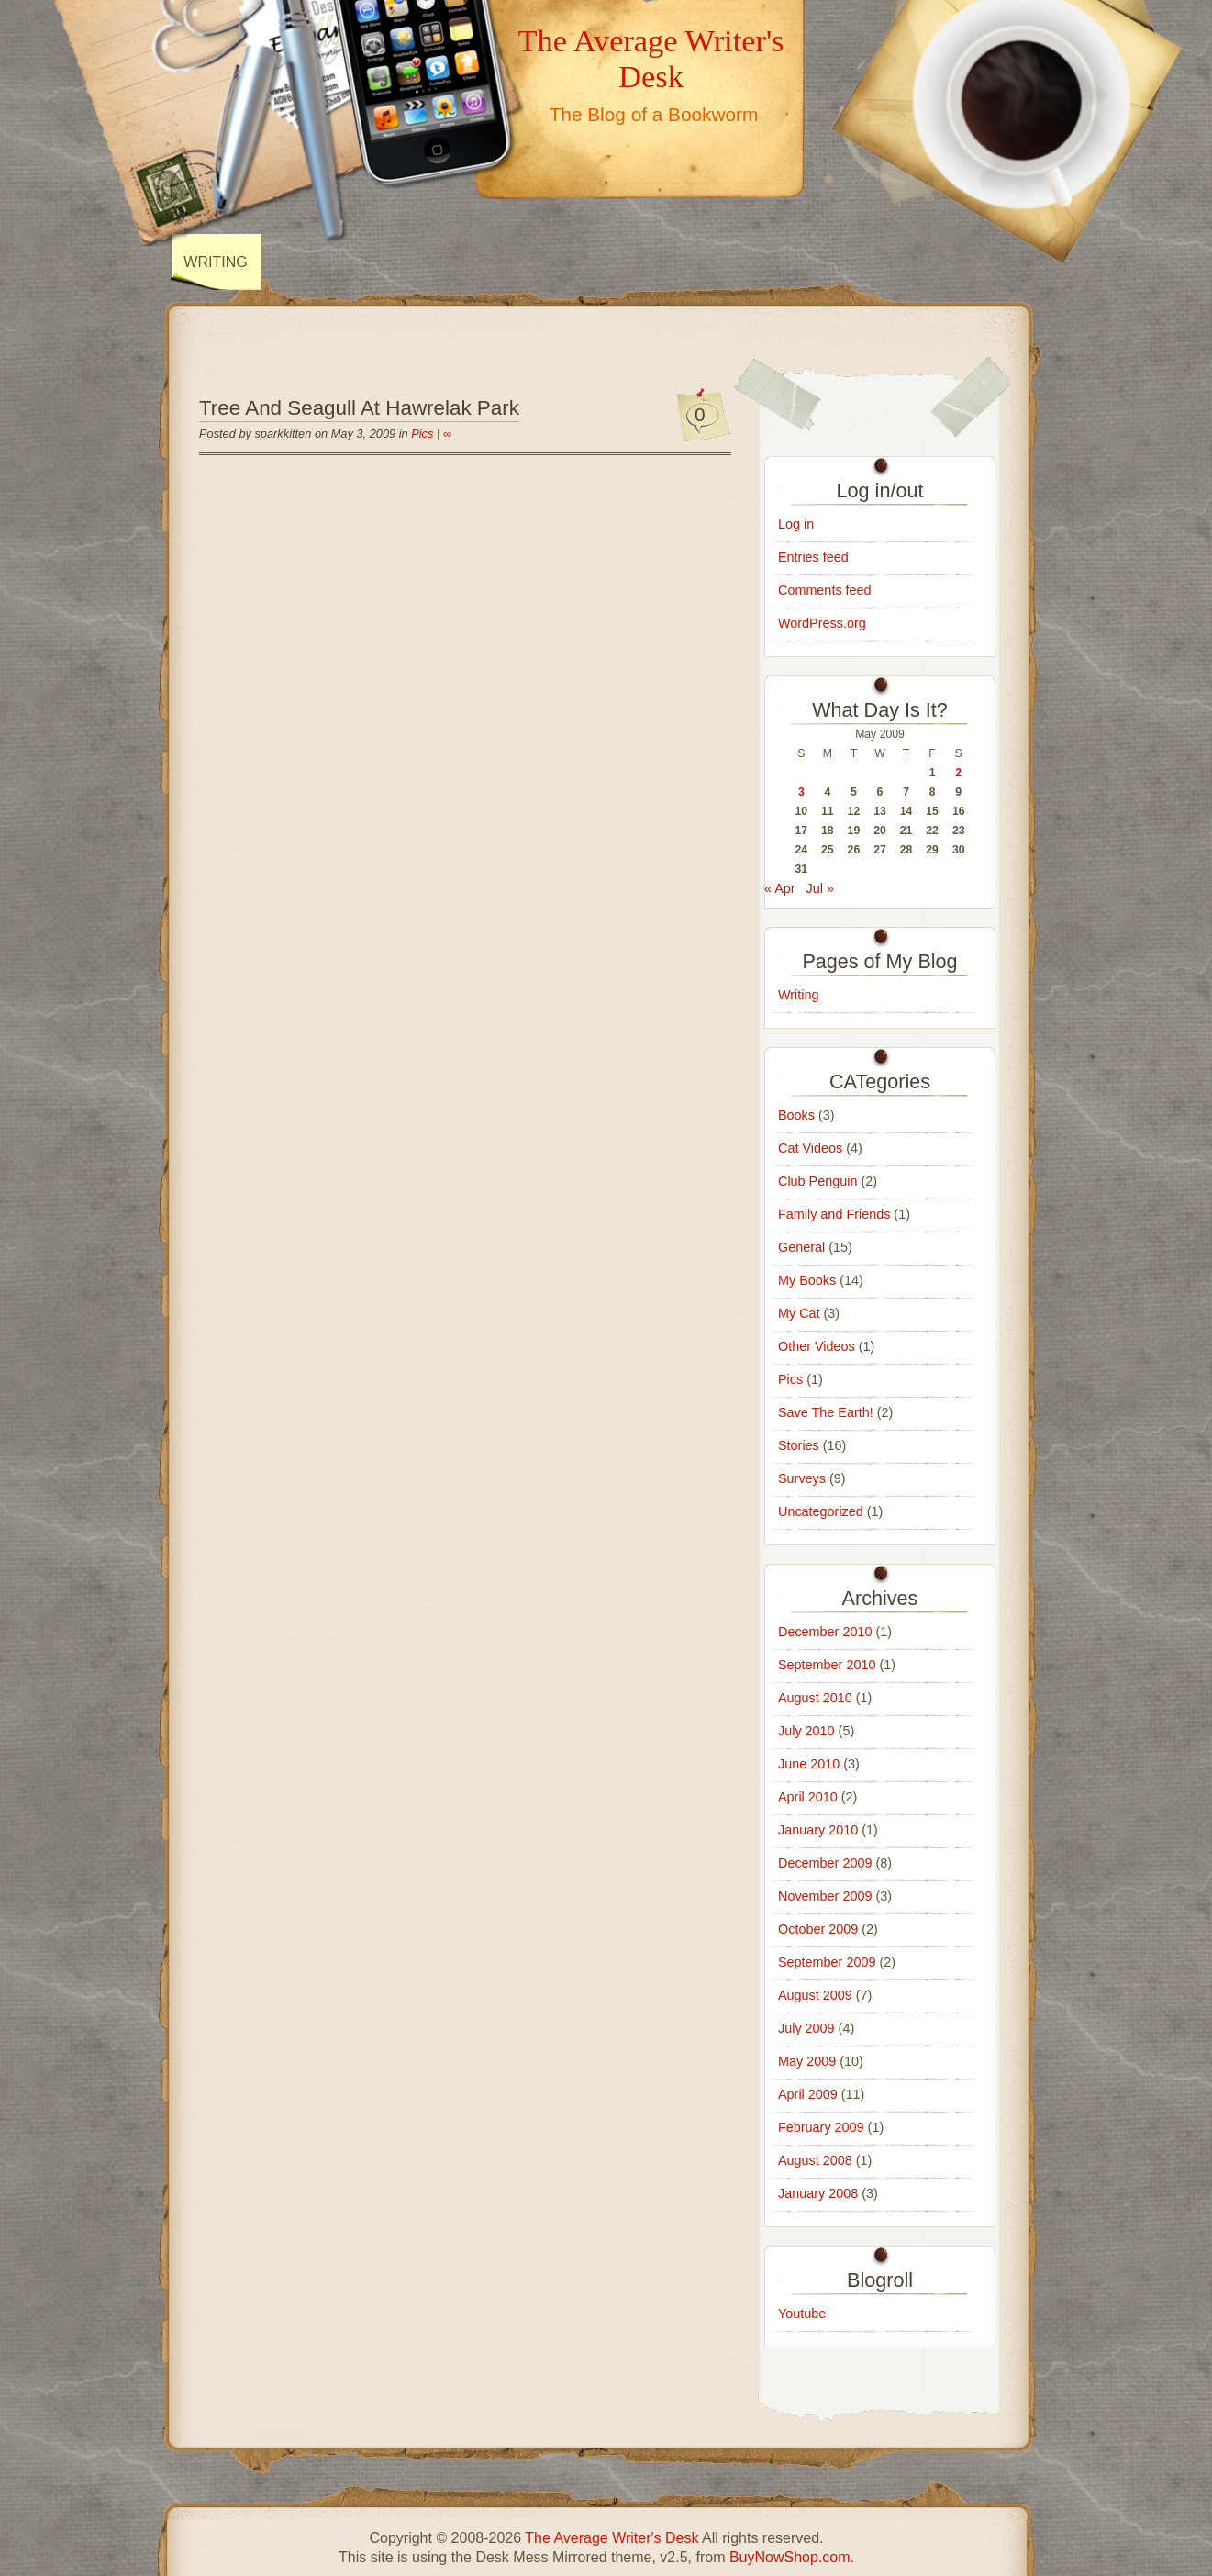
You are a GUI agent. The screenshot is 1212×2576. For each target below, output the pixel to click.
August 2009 (815, 1995)
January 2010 (818, 1830)
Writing (215, 262)
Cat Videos (810, 1148)
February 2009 (821, 2127)
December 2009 (825, 1863)
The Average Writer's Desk (650, 58)
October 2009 (818, 1929)
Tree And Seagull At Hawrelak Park (359, 407)
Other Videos (816, 1346)
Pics (422, 433)
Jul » (820, 888)
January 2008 (818, 2193)
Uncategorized (820, 1511)
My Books (807, 1280)
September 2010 (826, 1664)
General (801, 1247)
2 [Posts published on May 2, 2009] (958, 772)
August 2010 (815, 1697)
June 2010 (809, 1763)
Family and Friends (834, 1214)
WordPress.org (822, 623)
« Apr (779, 888)
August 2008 (815, 2160)
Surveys (802, 1478)
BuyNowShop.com (790, 2557)
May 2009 (807, 2061)
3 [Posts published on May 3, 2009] (801, 792)
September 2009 (826, 1962)
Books (796, 1115)
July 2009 (806, 2028)
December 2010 (825, 1631)
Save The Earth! (825, 1412)
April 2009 (808, 2094)
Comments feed (825, 590)
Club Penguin (817, 1181)
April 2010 (808, 1797)
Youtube (802, 2313)
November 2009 (825, 1896)
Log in (796, 524)
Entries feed (813, 557)
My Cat (799, 1313)
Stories (798, 1445)
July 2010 (806, 1730)
